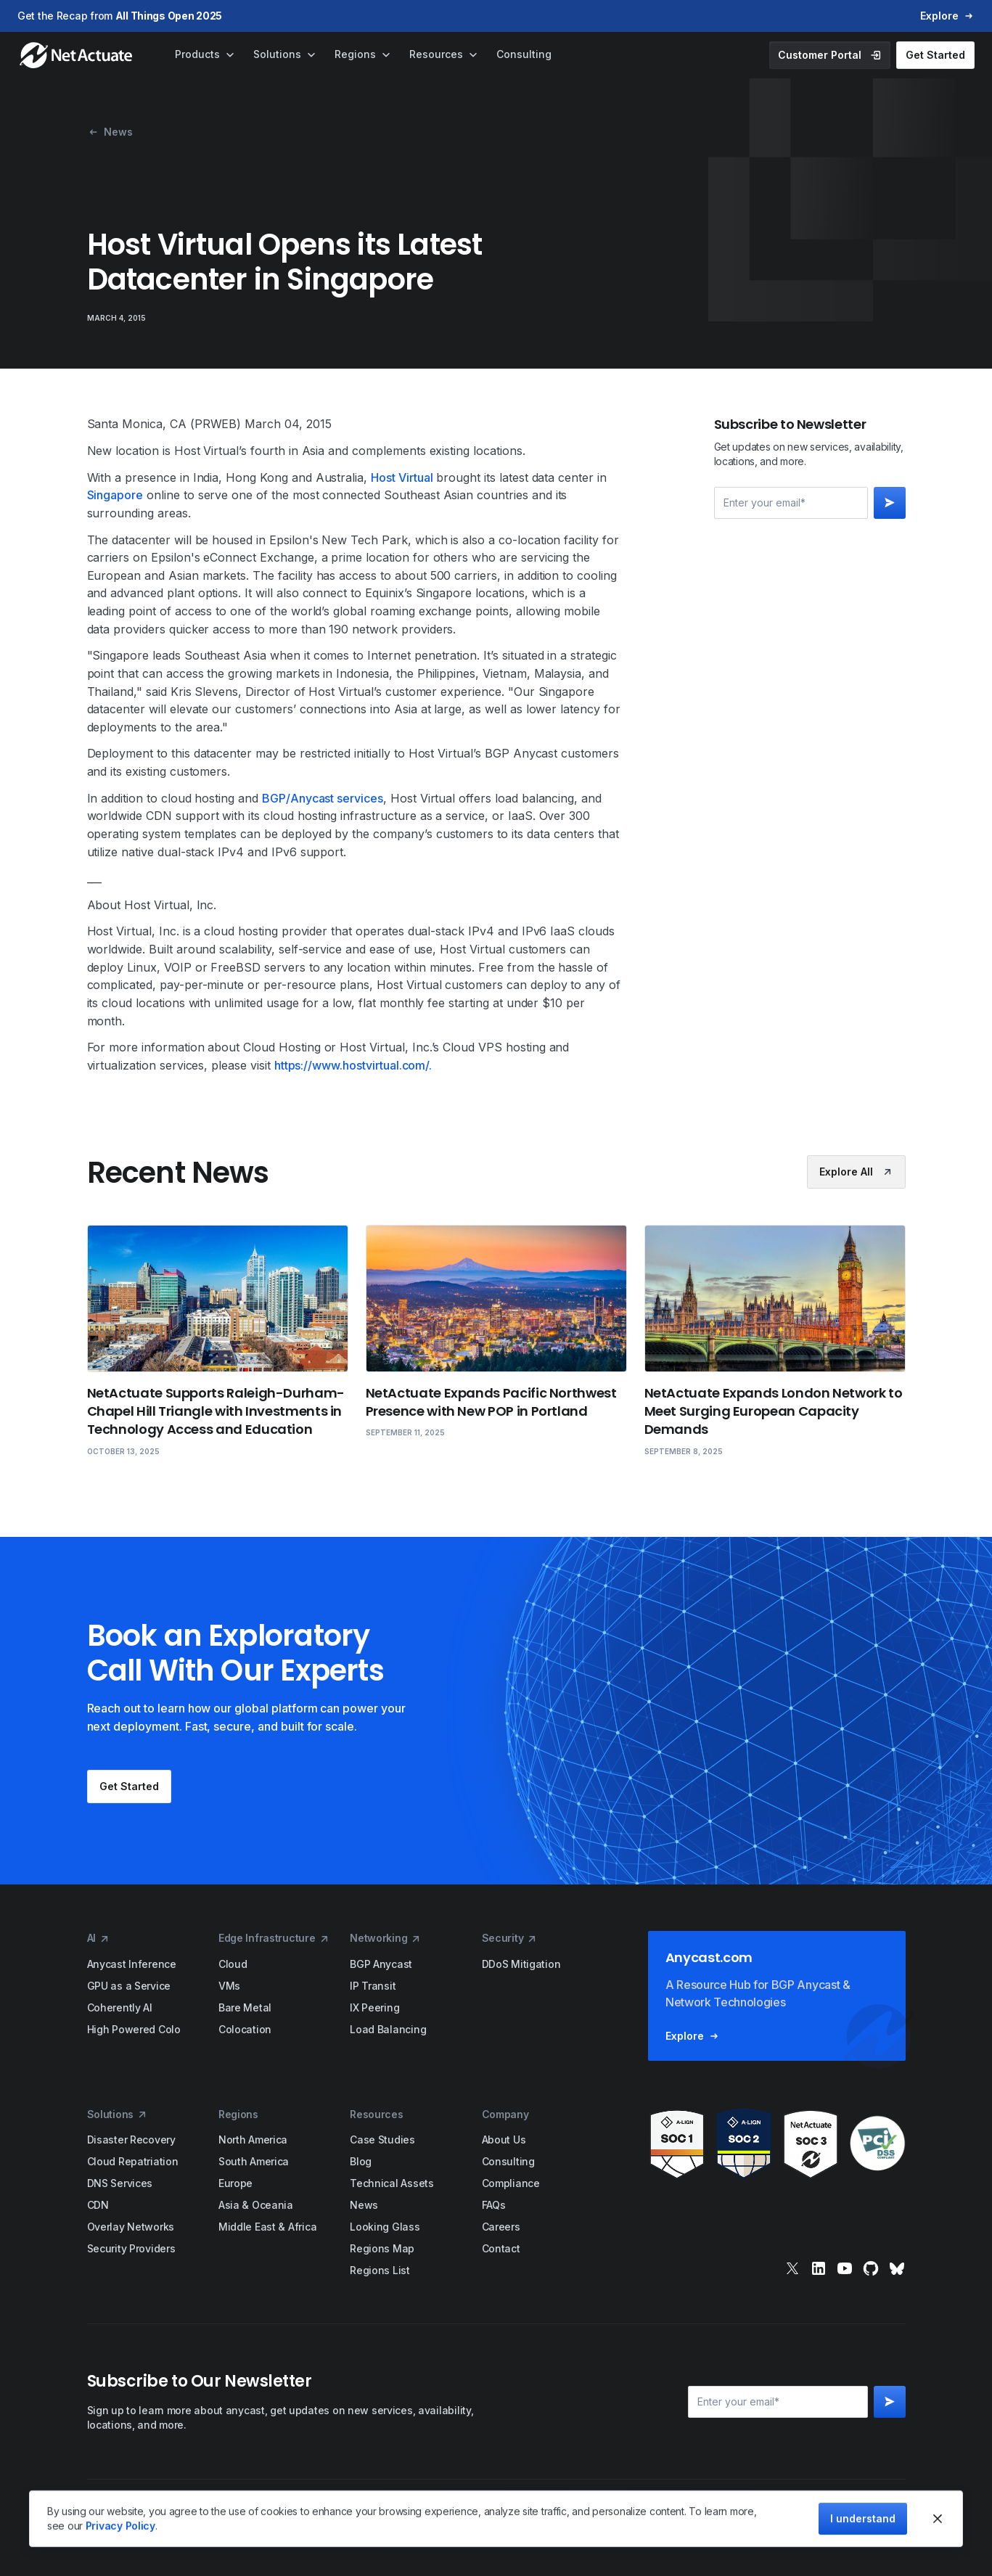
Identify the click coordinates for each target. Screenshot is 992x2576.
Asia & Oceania (255, 2205)
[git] (871, 2268)
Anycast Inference (131, 1964)
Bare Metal (244, 2007)
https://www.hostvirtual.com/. (353, 1065)
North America (252, 2139)
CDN (98, 2205)
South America (253, 2161)
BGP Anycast (381, 1964)
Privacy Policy (120, 2525)
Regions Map (382, 2248)
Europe (235, 2183)
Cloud (232, 1964)
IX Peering (374, 2007)
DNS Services (120, 2183)
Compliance (511, 2183)
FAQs (494, 2205)
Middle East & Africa (267, 2226)
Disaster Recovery (131, 2139)
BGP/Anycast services (322, 798)
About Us (504, 2139)
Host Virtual (402, 477)
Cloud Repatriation (133, 2161)
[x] (792, 2268)
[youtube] (844, 2268)
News (364, 2205)
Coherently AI (119, 2007)
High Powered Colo (134, 2029)
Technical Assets (392, 2183)
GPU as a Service (129, 1986)
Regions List (380, 2270)
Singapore (115, 495)
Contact (501, 2248)
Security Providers (131, 2248)
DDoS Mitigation (521, 1964)
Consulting (508, 2161)
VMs (229, 1986)
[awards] (777, 2144)
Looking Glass (384, 2226)
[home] (77, 55)
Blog (361, 2161)
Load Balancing (388, 2029)
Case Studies (382, 2139)
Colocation (244, 2029)
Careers (501, 2226)
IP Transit (372, 1986)
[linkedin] (818, 2268)
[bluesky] (897, 2268)
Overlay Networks (131, 2226)
